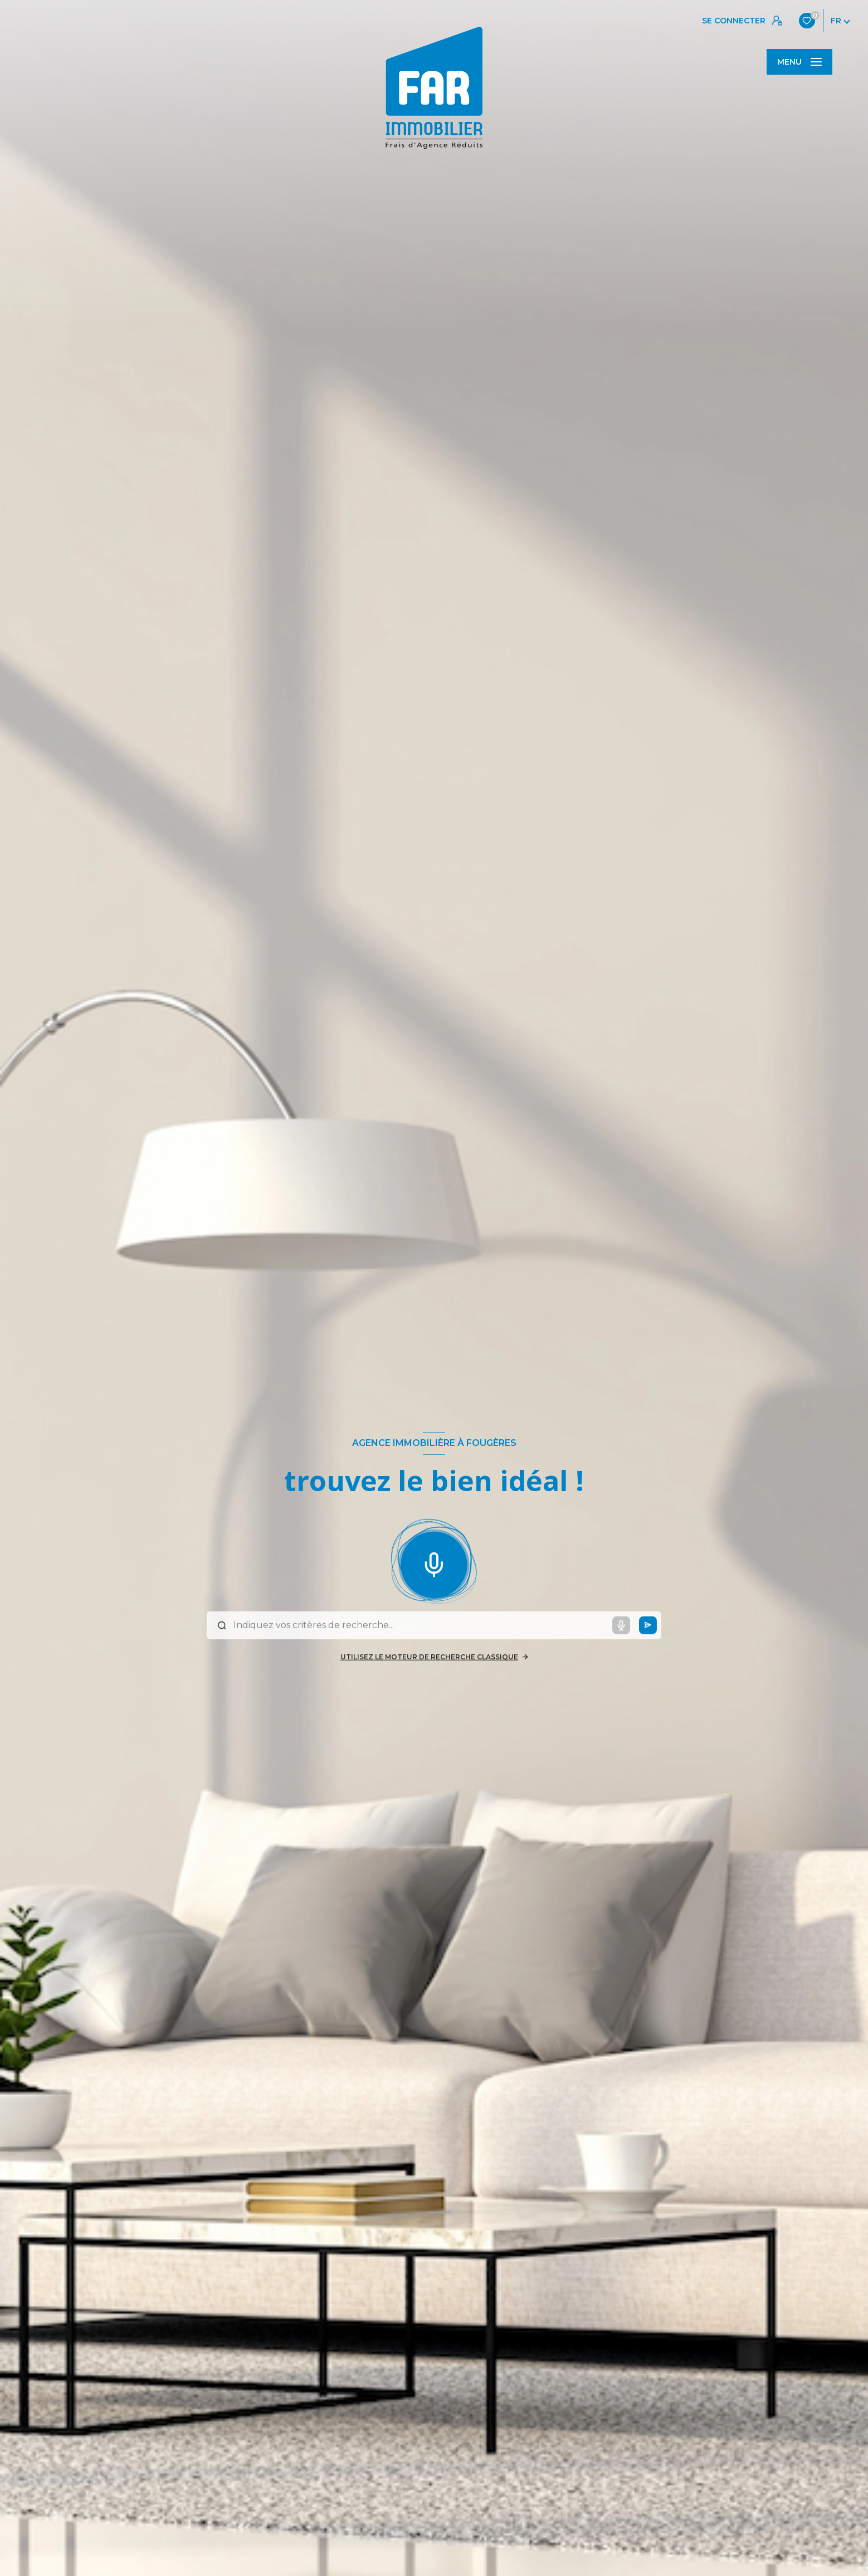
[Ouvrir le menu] (799, 62)
